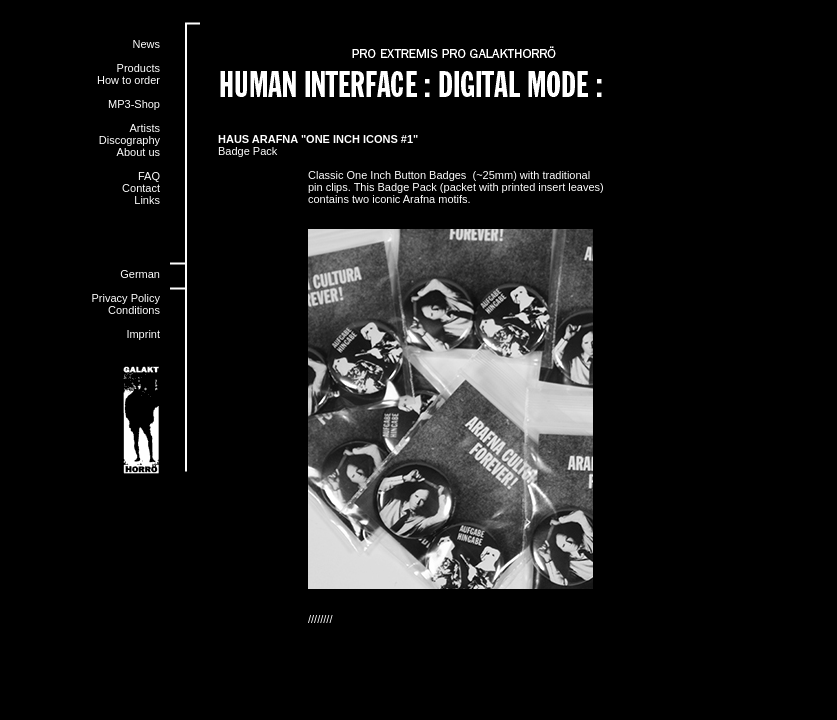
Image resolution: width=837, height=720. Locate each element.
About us (138, 152)
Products (138, 68)
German (140, 274)
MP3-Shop (134, 104)
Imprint (143, 334)
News (146, 44)
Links (147, 200)
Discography (129, 140)
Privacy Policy (126, 298)
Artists (144, 128)
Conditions (134, 310)
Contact (141, 188)
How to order (128, 80)
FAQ (149, 176)
